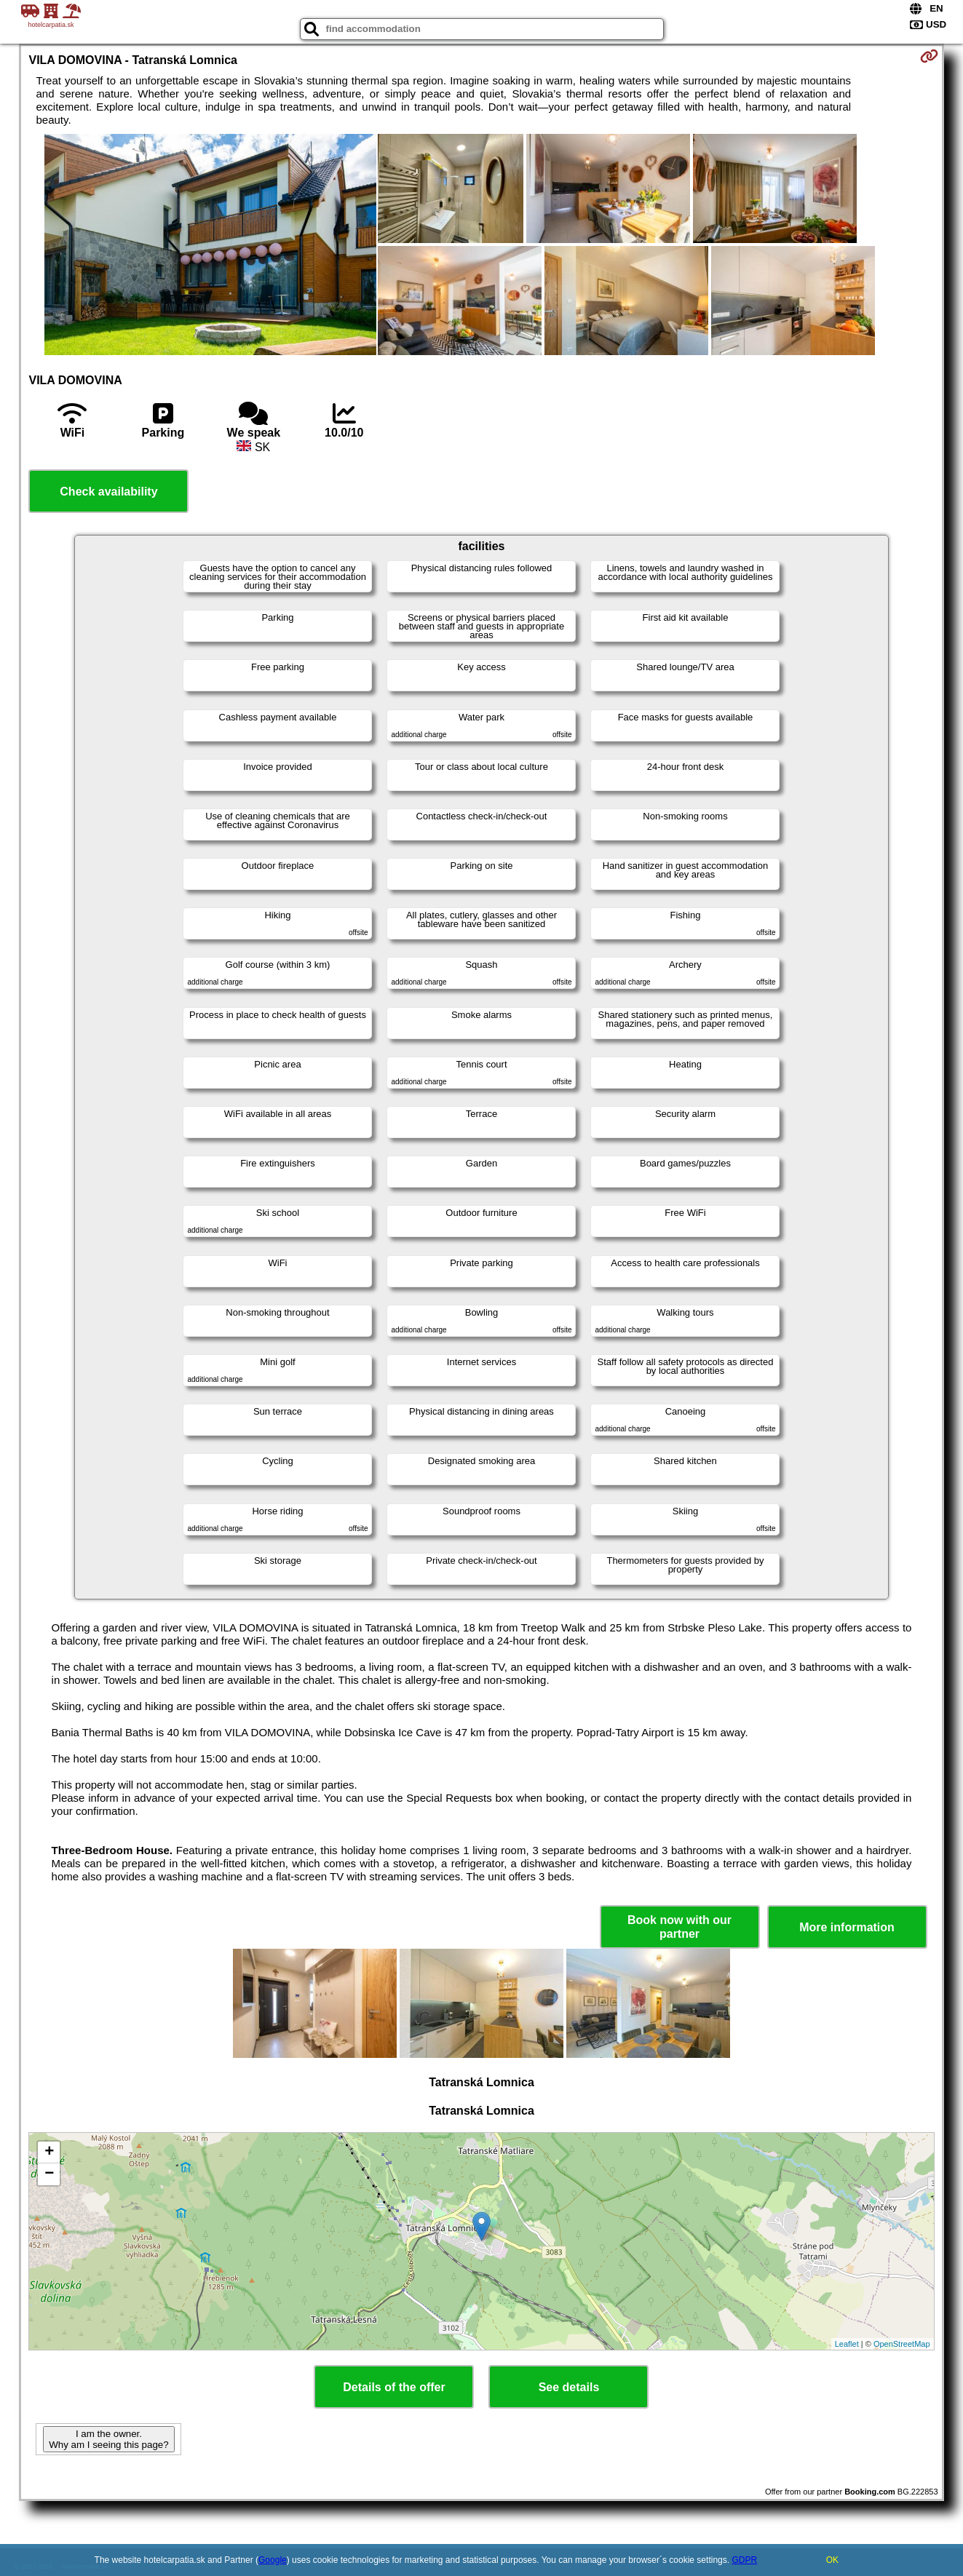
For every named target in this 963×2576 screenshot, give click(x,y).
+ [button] (49, 2152)
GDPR (744, 2560)
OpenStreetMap (901, 2344)
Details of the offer (394, 2387)
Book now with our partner (679, 1927)
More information (847, 1927)
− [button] (49, 2174)
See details (569, 2387)
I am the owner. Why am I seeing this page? (108, 2439)
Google (272, 2560)
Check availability (108, 491)
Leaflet (847, 2344)
